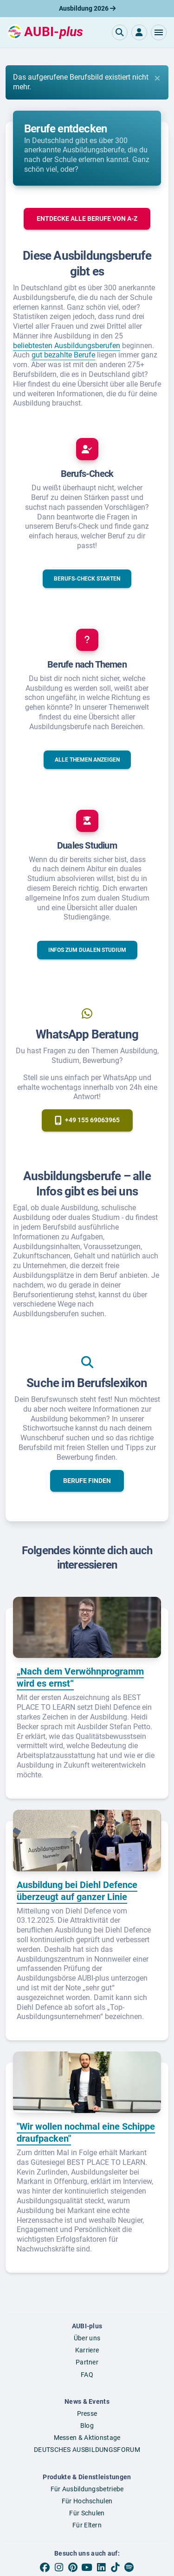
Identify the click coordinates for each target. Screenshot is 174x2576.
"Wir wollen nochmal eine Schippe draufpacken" (86, 2132)
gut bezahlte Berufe (63, 354)
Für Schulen (86, 2513)
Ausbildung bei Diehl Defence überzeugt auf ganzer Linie (77, 1890)
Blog (87, 2425)
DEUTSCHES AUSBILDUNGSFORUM (87, 2449)
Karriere (87, 2350)
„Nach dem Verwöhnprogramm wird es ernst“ (80, 1677)
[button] (159, 32)
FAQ (87, 2374)
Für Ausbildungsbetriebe (87, 2489)
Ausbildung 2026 (87, 8)
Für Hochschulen (87, 2501)
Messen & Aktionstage (87, 2437)
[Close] (157, 78)
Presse (87, 2413)
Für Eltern (87, 2525)
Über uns (87, 2338)
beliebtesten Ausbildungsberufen (66, 345)
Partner (87, 2362)
